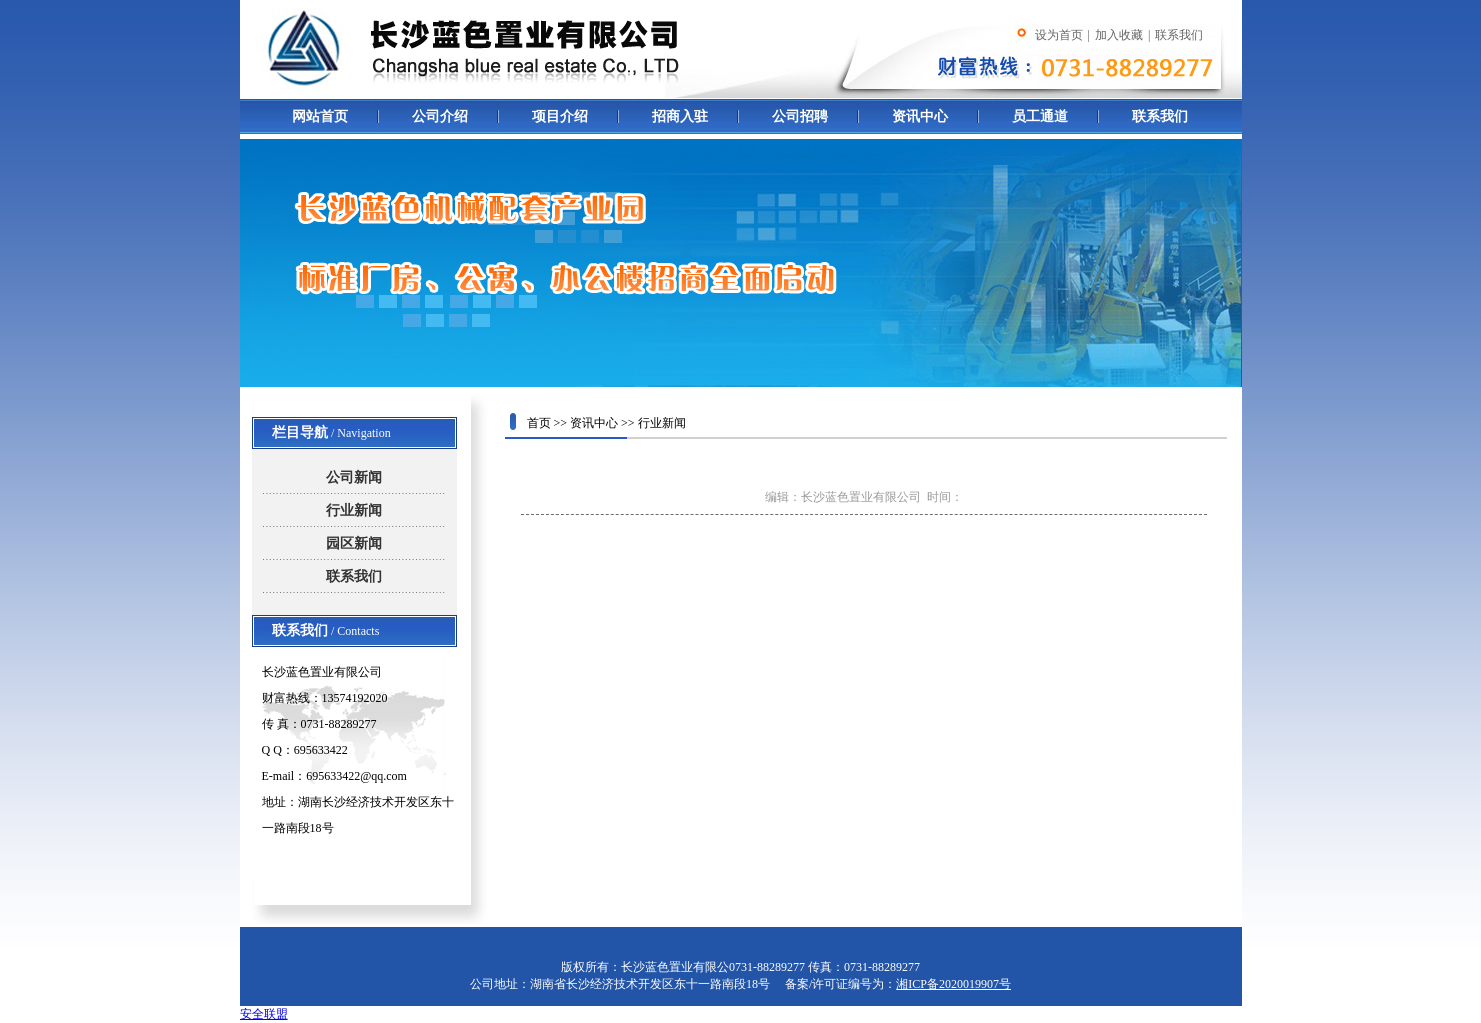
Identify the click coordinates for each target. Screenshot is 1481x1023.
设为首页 (1059, 35)
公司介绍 (440, 116)
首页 (539, 423)
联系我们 (1160, 116)
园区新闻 (354, 543)
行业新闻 (354, 510)
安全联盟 (264, 1014)
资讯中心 (920, 116)
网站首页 (320, 116)
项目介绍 (560, 116)
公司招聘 (800, 116)
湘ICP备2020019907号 (953, 984)
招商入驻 (680, 116)
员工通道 (1040, 116)
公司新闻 (354, 477)
